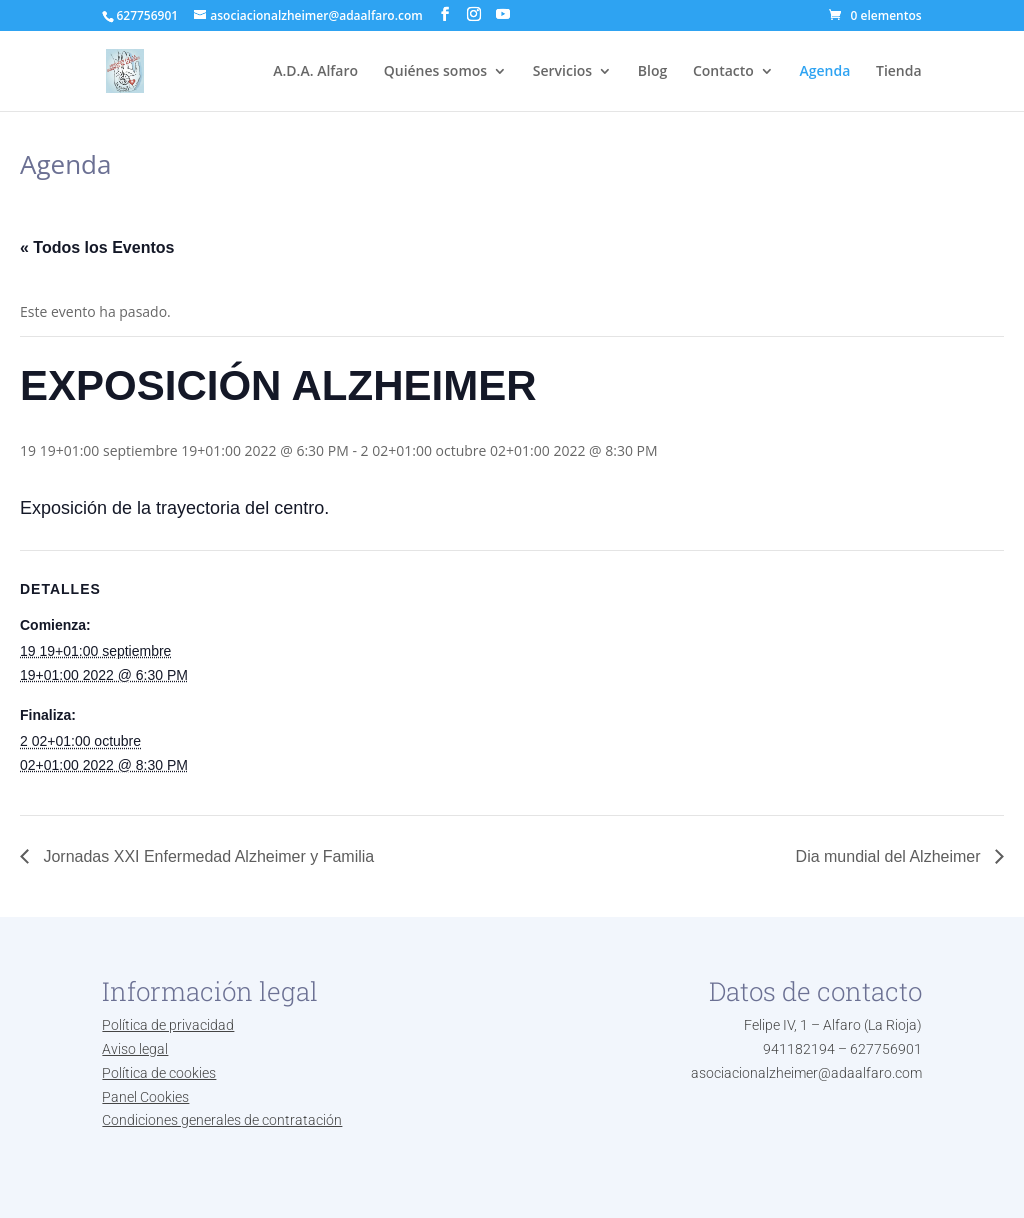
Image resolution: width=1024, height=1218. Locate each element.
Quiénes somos (435, 72)
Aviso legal (135, 1049)
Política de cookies (159, 1073)
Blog (652, 72)
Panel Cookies (145, 1097)
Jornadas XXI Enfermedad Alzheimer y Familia (206, 856)
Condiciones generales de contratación (222, 1120)
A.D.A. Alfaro (315, 72)
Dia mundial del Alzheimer (890, 856)
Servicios (562, 72)
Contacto (723, 72)
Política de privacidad (168, 1025)
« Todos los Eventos (97, 247)
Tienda (899, 72)
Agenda (825, 72)
